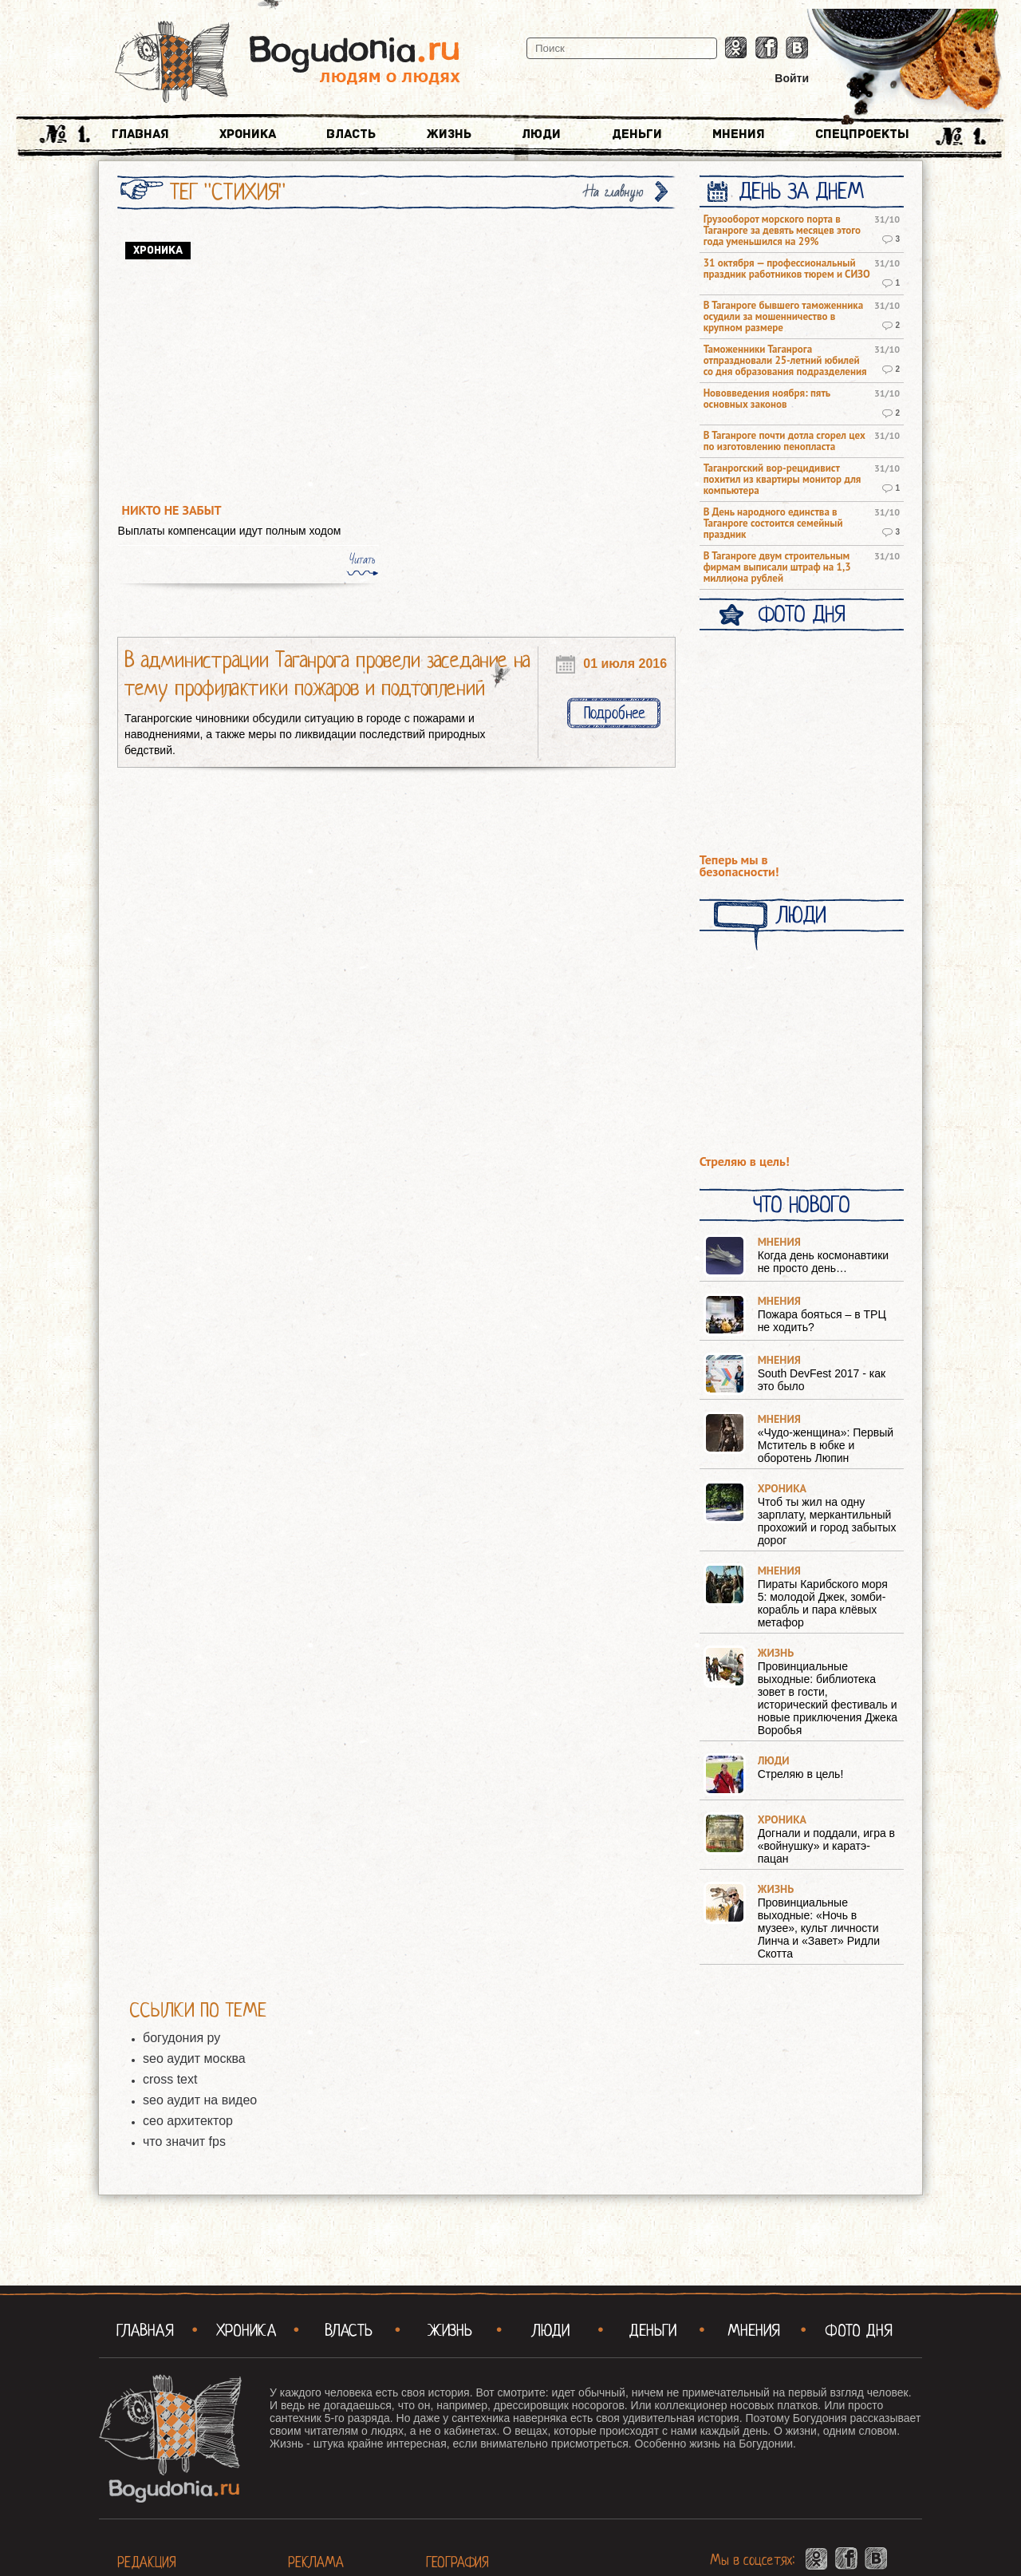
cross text (170, 2079)
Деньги (637, 134)
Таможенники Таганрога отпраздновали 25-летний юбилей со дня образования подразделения (785, 360)
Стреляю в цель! (745, 1161)
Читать (362, 559)
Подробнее (614, 713)
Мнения (738, 134)
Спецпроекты (862, 134)
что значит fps (184, 2141)
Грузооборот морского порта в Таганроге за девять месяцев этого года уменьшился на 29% (782, 230)
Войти (792, 78)
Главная (140, 134)
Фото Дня (801, 614)
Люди (541, 134)
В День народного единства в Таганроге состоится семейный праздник (773, 523)
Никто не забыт (172, 510)
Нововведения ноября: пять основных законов (767, 399)
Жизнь (449, 134)
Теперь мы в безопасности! (739, 866)
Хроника (247, 134)
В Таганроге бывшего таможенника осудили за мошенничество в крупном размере (783, 317)
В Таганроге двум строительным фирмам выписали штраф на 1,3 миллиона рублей (777, 567)
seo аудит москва (194, 2058)
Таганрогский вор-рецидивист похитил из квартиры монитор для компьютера (782, 479)
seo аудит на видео (200, 2100)
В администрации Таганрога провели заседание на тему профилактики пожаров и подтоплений (327, 673)
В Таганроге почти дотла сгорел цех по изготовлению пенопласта (784, 441)
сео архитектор (188, 2121)
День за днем (801, 191)
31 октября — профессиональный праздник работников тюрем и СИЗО (787, 269)
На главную (614, 192)
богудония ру (181, 2038)
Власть (351, 134)
